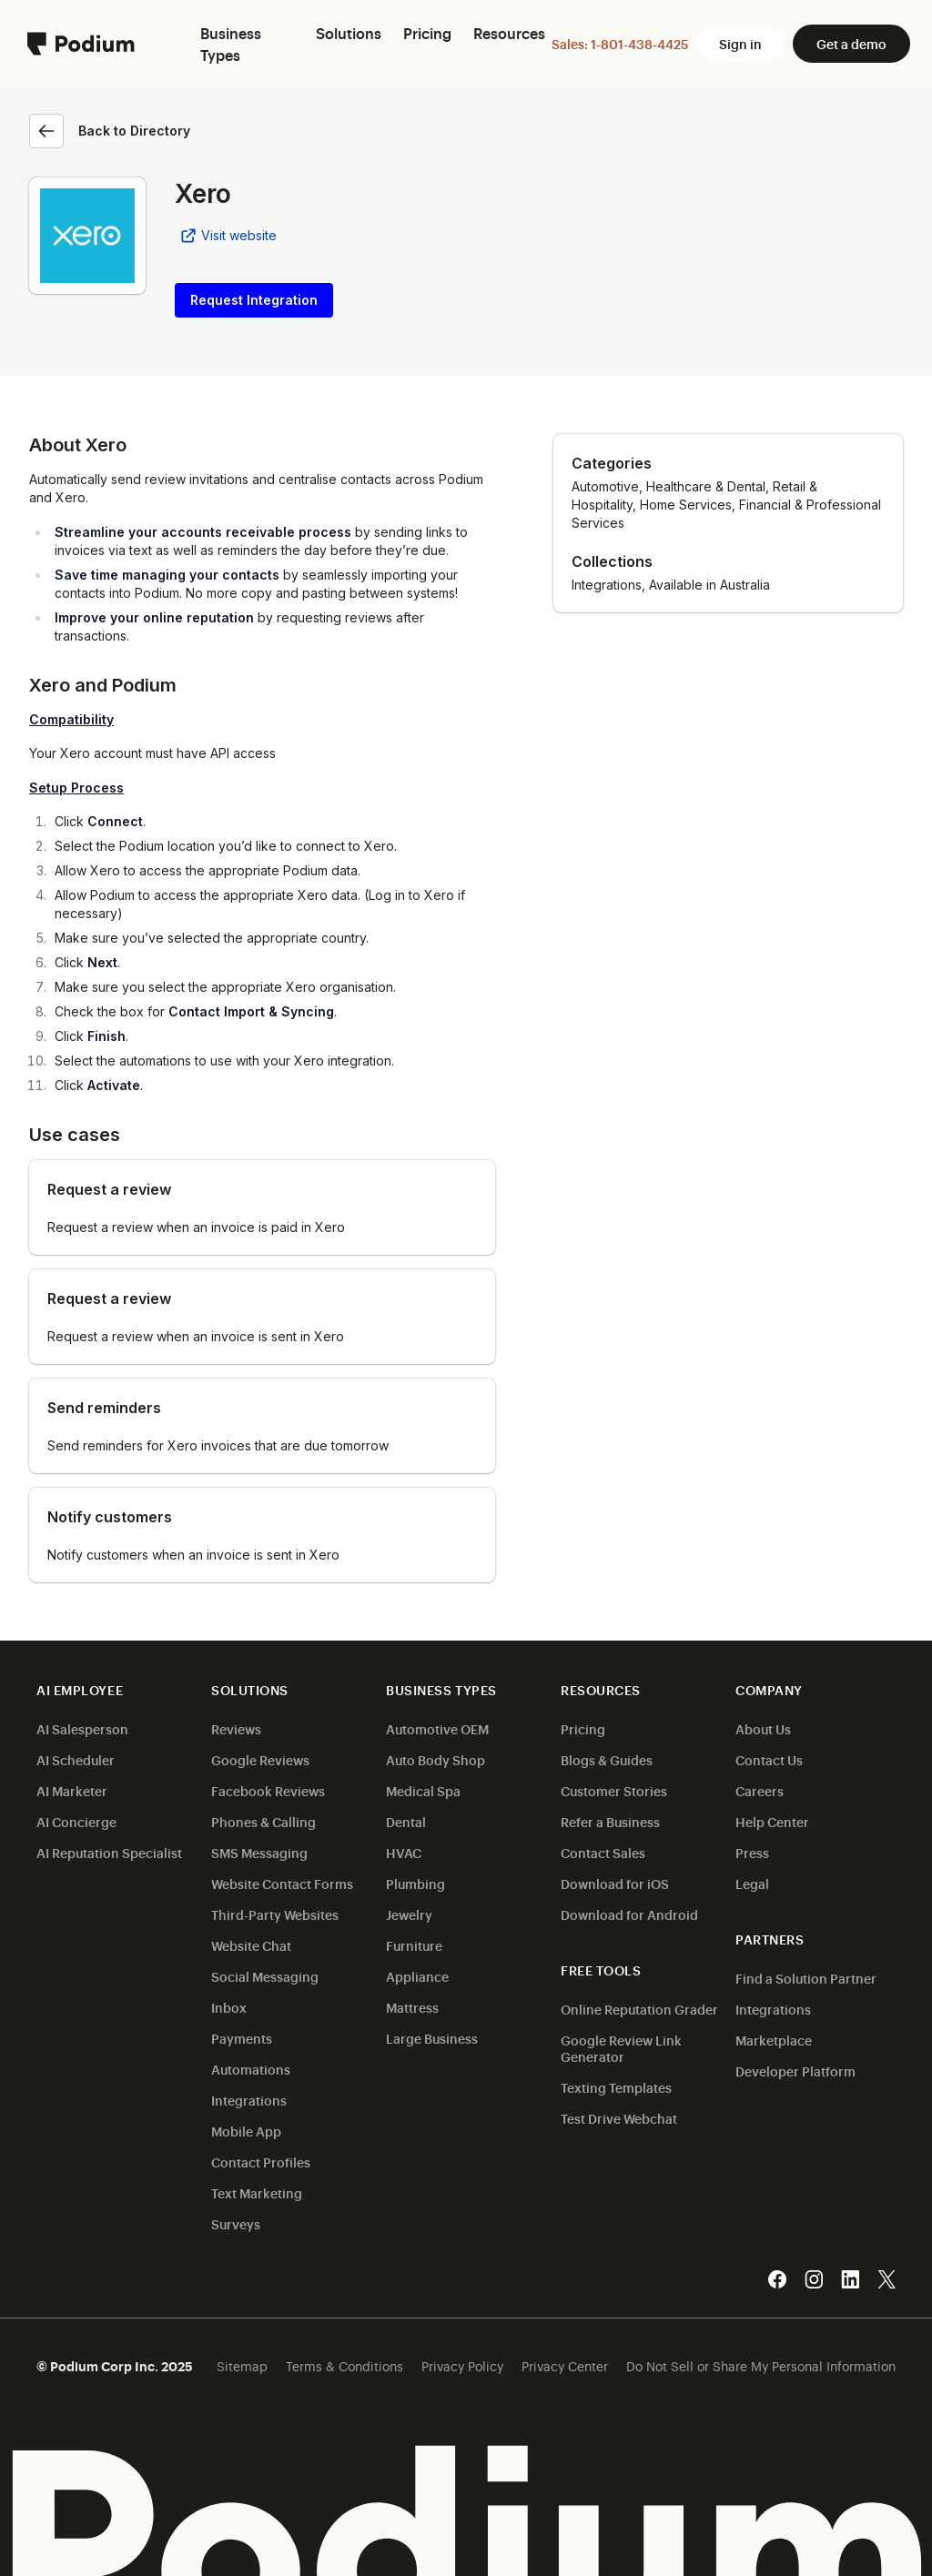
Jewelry (409, 1914)
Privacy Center (565, 2365)
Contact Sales (603, 1852)
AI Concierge (76, 1821)
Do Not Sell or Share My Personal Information (761, 2365)
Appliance (417, 1976)
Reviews (236, 1728)
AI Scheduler (75, 1759)
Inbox (229, 2006)
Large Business (432, 2037)
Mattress (412, 2006)
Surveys (235, 2223)
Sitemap (242, 2365)
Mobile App (246, 2130)
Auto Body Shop (435, 1759)
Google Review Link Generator (621, 2048)
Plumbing (415, 1883)
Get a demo (851, 43)
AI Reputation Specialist (109, 1852)
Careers (759, 1790)
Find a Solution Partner (805, 1977)
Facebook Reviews (268, 1790)
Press (752, 1852)
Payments (241, 2037)
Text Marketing (256, 2192)
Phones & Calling (263, 1821)
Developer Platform (795, 2070)
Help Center (772, 1821)
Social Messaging (265, 1976)
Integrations (249, 2099)
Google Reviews (260, 1759)
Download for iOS (615, 1883)
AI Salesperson (82, 1728)
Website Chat (251, 1945)
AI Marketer (71, 1790)
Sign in (740, 43)
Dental (406, 1821)
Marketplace (773, 2039)
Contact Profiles (260, 2161)
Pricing (583, 1728)
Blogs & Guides (607, 1759)
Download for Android (629, 1914)
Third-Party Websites (275, 1914)
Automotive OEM (437, 1728)
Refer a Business (610, 1821)
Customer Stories (614, 1790)
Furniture (414, 1945)
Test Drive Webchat (619, 2117)
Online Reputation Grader (639, 2008)
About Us (763, 1728)
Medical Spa (423, 1790)
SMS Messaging (259, 1852)
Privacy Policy (462, 2365)
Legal (752, 1883)
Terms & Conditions (344, 2365)
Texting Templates (616, 2087)
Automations (250, 2068)
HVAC (403, 1852)
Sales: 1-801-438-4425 (620, 43)
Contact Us (769, 1759)
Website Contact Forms (282, 1883)
